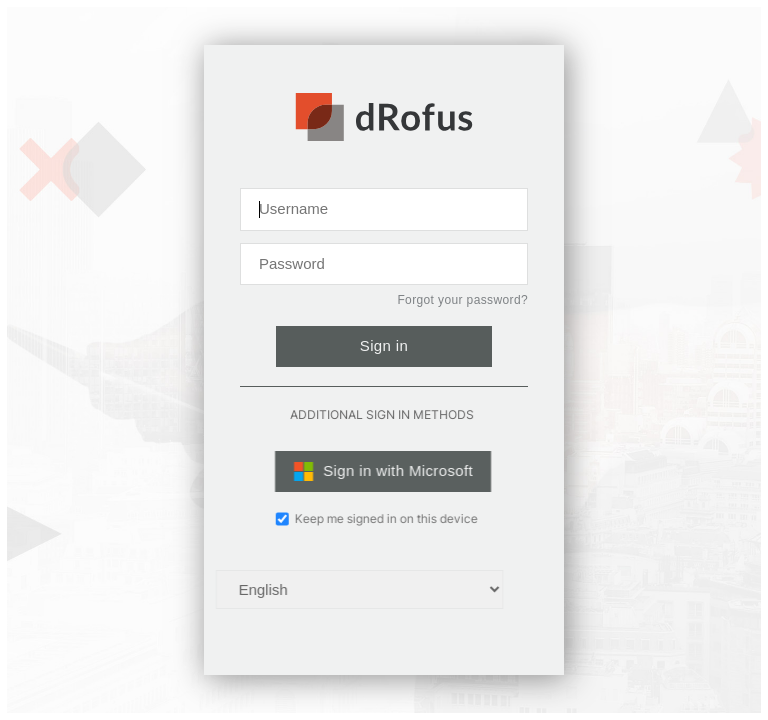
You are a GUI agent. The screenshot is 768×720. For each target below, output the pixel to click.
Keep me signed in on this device (364, 518)
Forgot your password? (462, 300)
